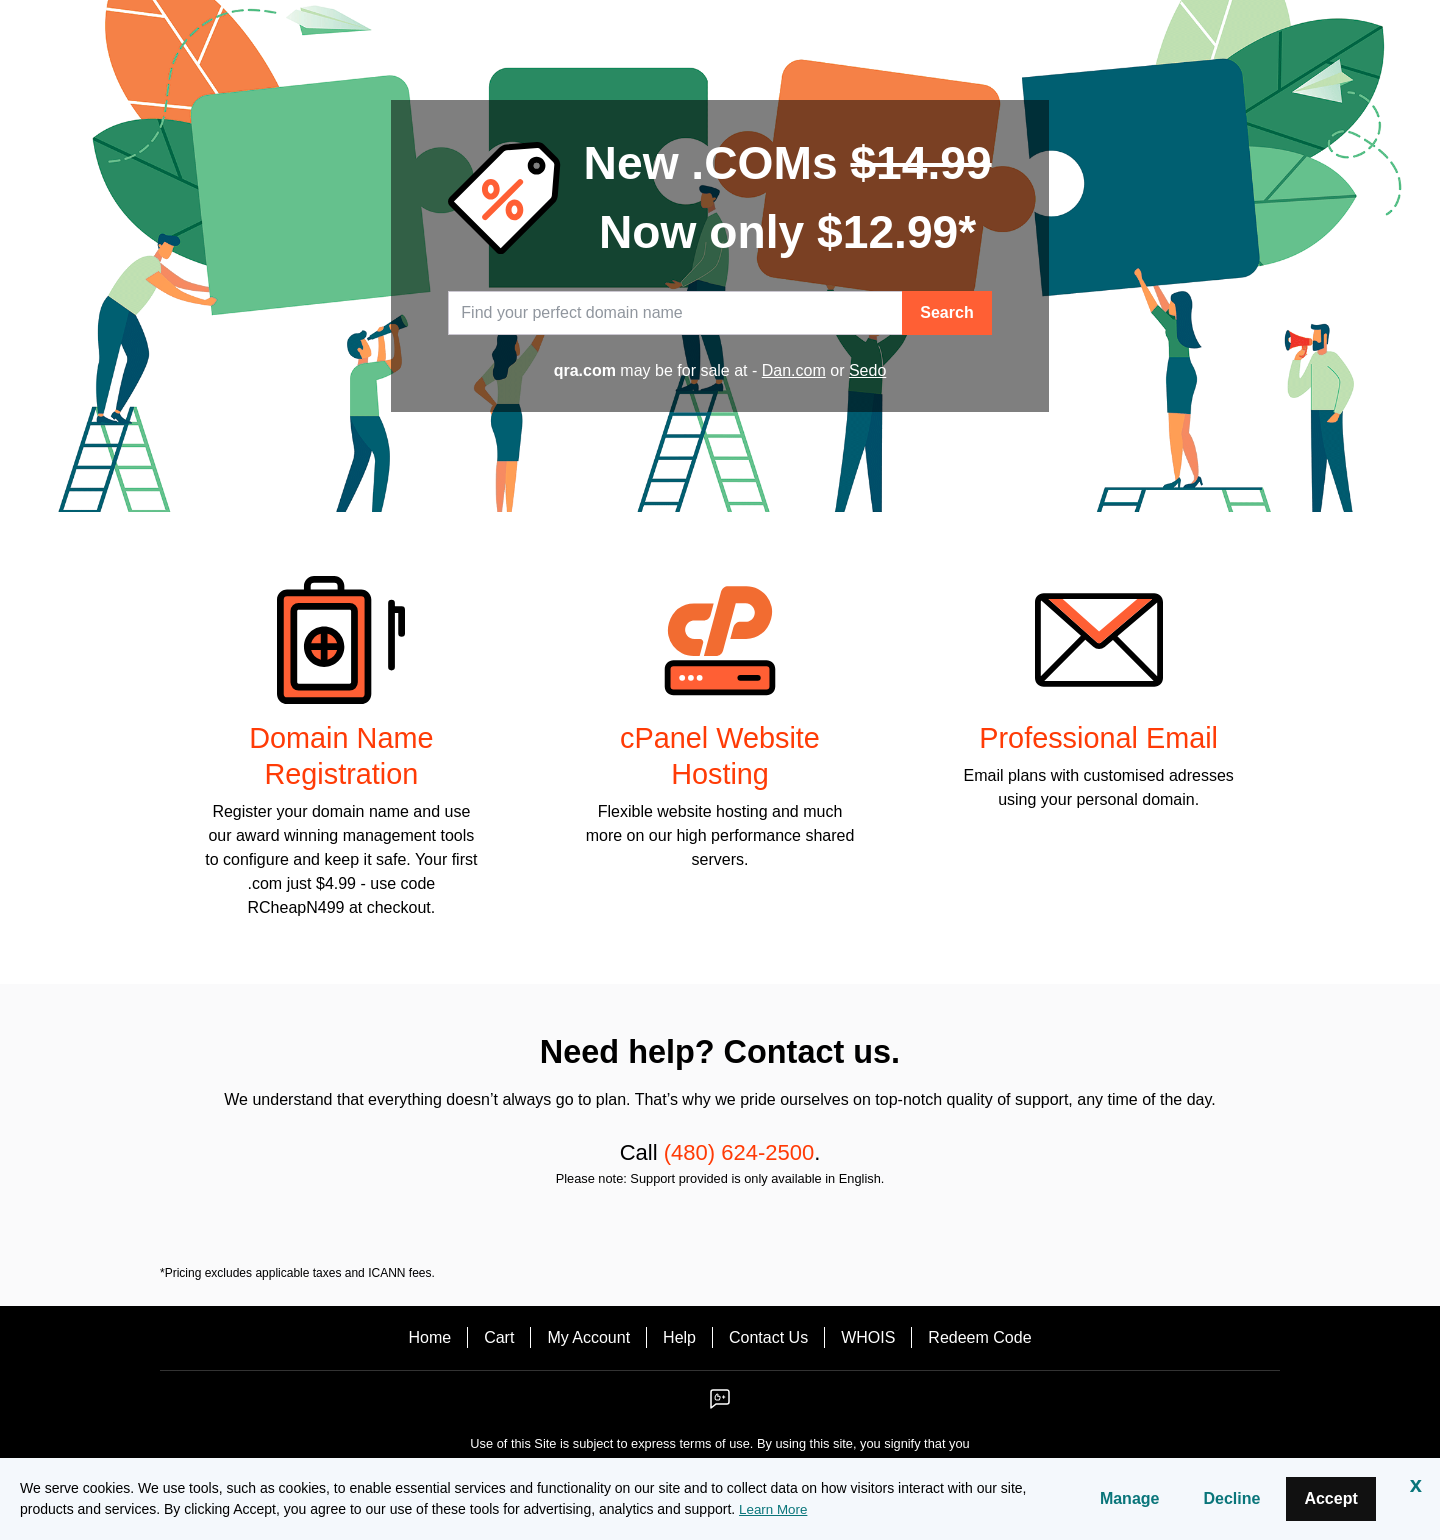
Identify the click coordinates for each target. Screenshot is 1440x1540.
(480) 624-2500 (739, 1152)
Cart (499, 1337)
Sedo (867, 370)
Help (679, 1337)
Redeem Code (979, 1337)
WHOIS (868, 1337)
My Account (588, 1337)
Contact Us (768, 1337)
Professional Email (1098, 738)
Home (429, 1337)
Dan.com (794, 370)
